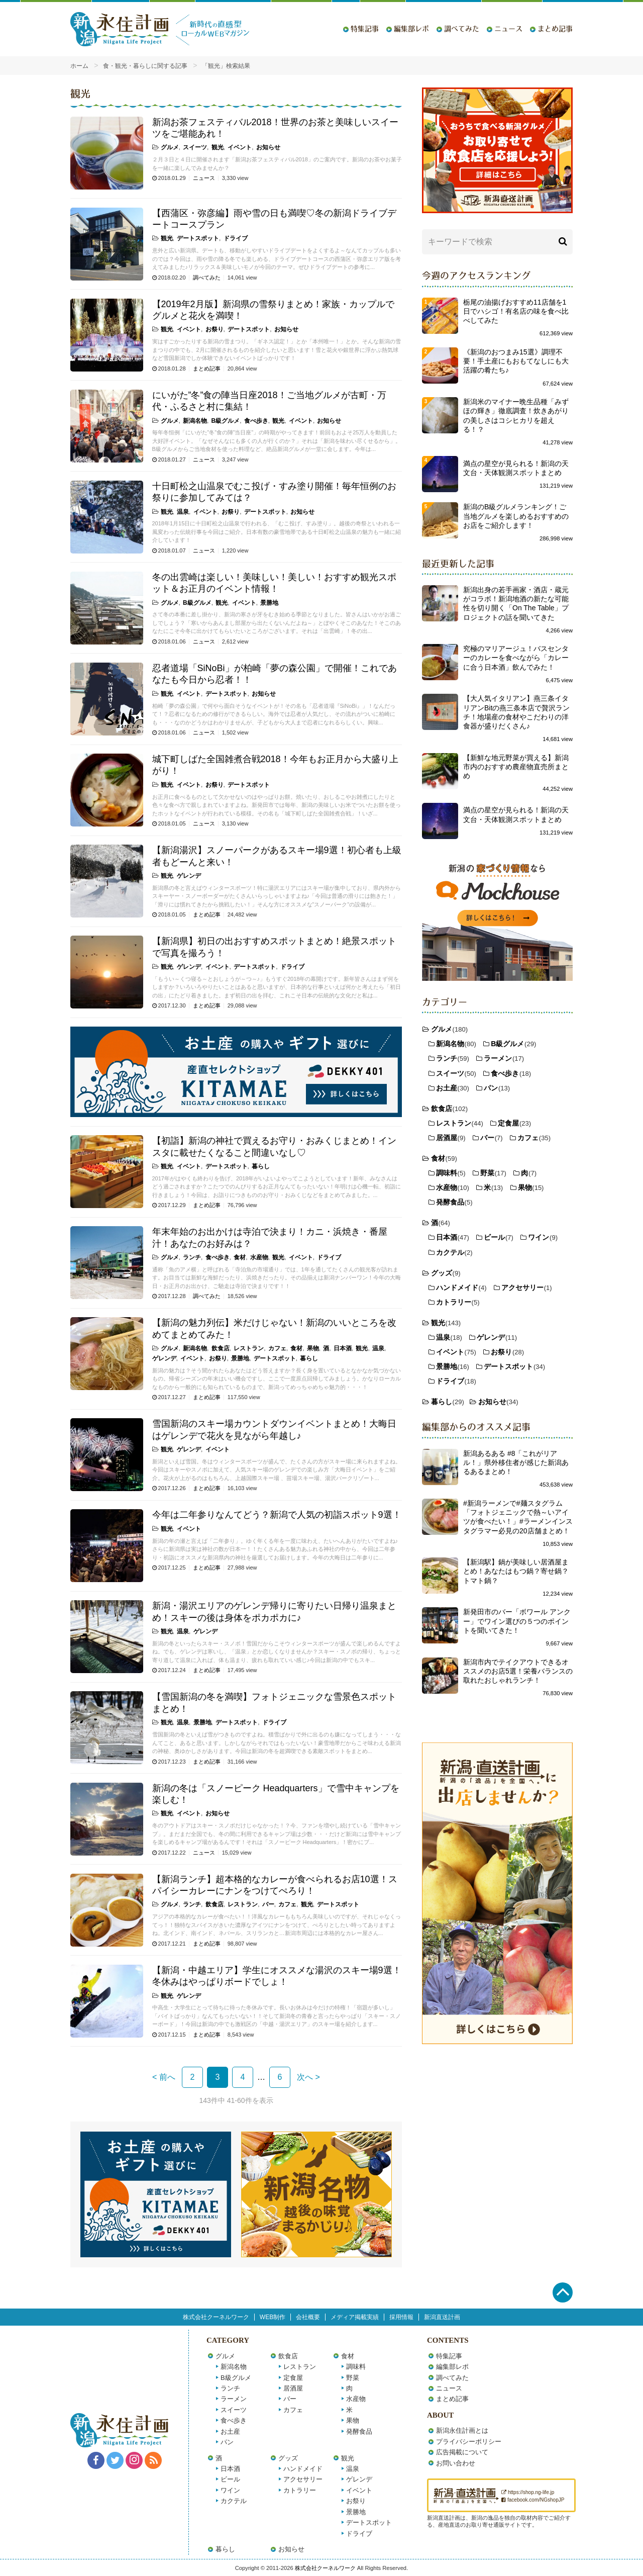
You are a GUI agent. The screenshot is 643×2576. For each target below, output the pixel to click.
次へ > (308, 2077)
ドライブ (236, 238)
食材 (240, 1257)
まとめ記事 (555, 28)
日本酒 (343, 1348)
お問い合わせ (455, 2463)
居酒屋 (446, 1138)
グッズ (441, 1273)
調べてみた (461, 28)
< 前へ (163, 2077)
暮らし (261, 1166)
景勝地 (269, 602)
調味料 (446, 1173)
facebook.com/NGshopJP (532, 2500)
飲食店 (220, 1348)
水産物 (259, 1257)
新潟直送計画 (442, 2317)
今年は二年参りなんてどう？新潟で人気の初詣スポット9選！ (276, 1515)
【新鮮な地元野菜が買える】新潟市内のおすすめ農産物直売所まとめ (516, 767)
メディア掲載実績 (355, 2317)
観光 (217, 147)
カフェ (277, 1348)
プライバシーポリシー (468, 2441)
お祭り (214, 329)
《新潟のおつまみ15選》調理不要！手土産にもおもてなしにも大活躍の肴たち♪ (516, 361)
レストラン (249, 1348)
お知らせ (268, 147)
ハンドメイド (457, 1287)
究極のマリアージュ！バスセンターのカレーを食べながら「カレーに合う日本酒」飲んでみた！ (516, 658)
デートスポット (198, 238)
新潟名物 (195, 420)
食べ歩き (256, 420)
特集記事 (365, 28)
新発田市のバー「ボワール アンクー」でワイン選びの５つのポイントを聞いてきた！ (517, 1621)
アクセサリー (522, 1287)
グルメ (170, 147)
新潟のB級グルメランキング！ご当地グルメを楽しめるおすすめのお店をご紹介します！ (516, 516)
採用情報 (401, 2317)
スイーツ (195, 147)
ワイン (538, 1237)
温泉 (183, 511)
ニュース (508, 28)
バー (268, 1904)
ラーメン (498, 1058)
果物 (313, 1348)
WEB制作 (272, 2317)
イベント (240, 147)
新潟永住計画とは (462, 2430)
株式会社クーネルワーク (216, 2317)
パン (491, 1088)
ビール (494, 1237)
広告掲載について (462, 2452)
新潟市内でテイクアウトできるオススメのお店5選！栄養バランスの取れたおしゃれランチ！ (518, 1671)
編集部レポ (411, 28)
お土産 (446, 1088)
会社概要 (308, 2317)
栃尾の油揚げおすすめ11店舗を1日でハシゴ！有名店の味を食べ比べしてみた (516, 311)
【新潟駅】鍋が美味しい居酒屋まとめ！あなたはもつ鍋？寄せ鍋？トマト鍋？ (516, 1571)
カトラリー (453, 1302)
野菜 (487, 1173)
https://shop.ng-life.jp (527, 2492)
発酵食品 (450, 1202)
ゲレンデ (189, 875)
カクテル (450, 1252)
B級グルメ (225, 420)
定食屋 (508, 1123)
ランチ (192, 1257)
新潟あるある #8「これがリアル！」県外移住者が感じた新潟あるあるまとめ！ (516, 1462)
